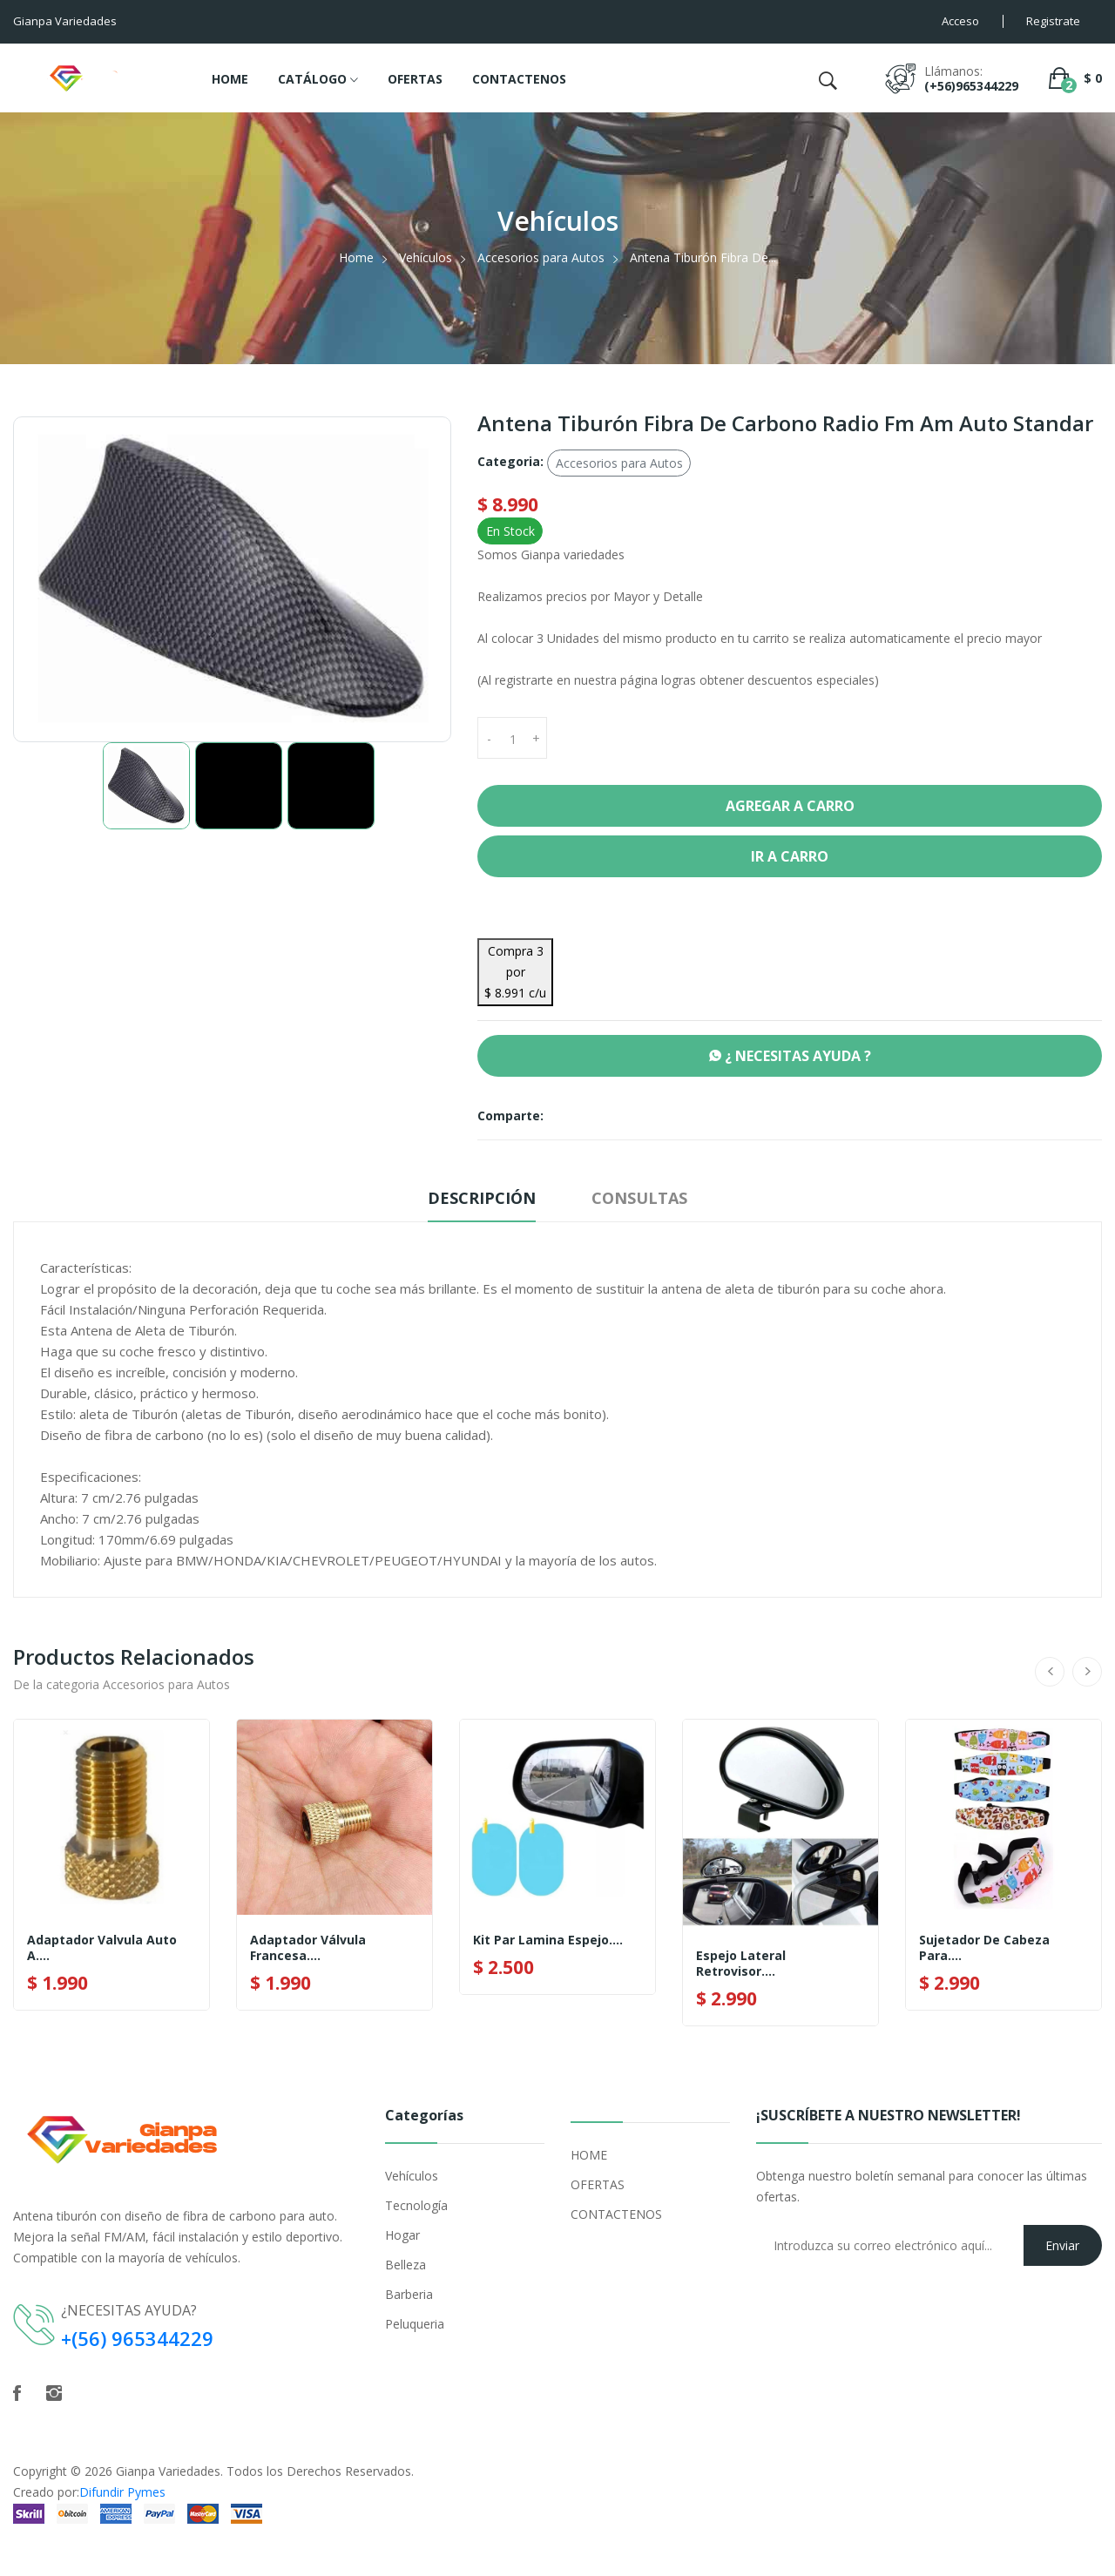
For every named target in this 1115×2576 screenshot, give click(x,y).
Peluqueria (414, 2324)
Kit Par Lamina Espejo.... (548, 1940)
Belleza (405, 2264)
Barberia (409, 2294)
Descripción (482, 1197)
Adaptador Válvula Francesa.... (308, 1948)
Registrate (1053, 21)
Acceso (960, 21)
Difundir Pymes (122, 2492)
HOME (230, 79)
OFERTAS (415, 79)
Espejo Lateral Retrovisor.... (741, 1963)
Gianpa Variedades (168, 2471)
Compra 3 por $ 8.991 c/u (515, 972)
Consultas (639, 1197)
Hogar (402, 2235)
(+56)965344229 (971, 86)
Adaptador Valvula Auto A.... (102, 1948)
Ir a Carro (789, 856)
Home (356, 257)
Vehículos (425, 257)
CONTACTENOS (519, 79)
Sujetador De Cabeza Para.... (984, 1948)
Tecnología (416, 2205)
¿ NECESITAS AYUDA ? (790, 1055)
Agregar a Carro (790, 805)
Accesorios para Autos (541, 257)
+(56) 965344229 (137, 2338)
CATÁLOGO (318, 80)
